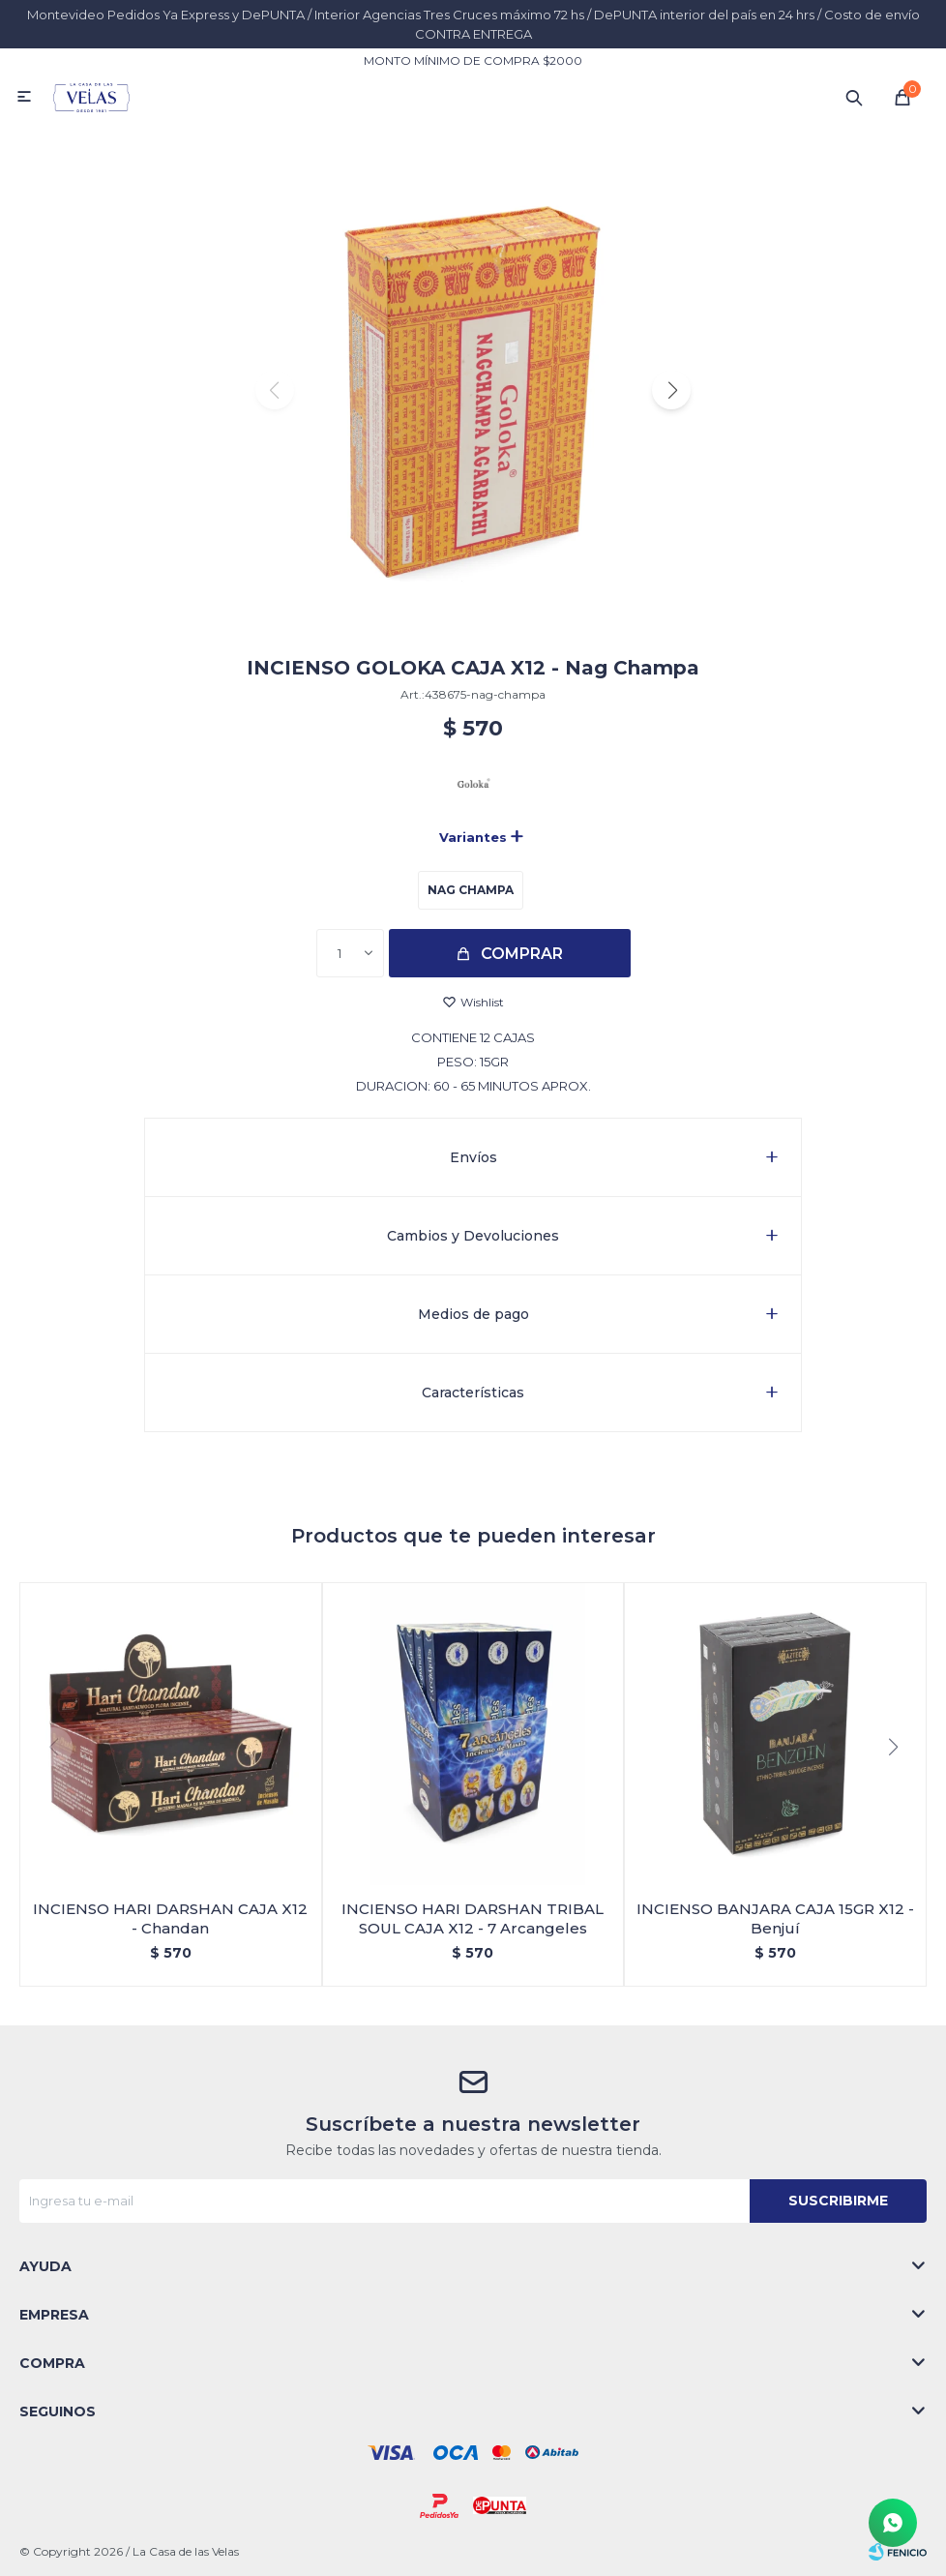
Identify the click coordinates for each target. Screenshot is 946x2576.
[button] (671, 390)
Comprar (522, 953)
